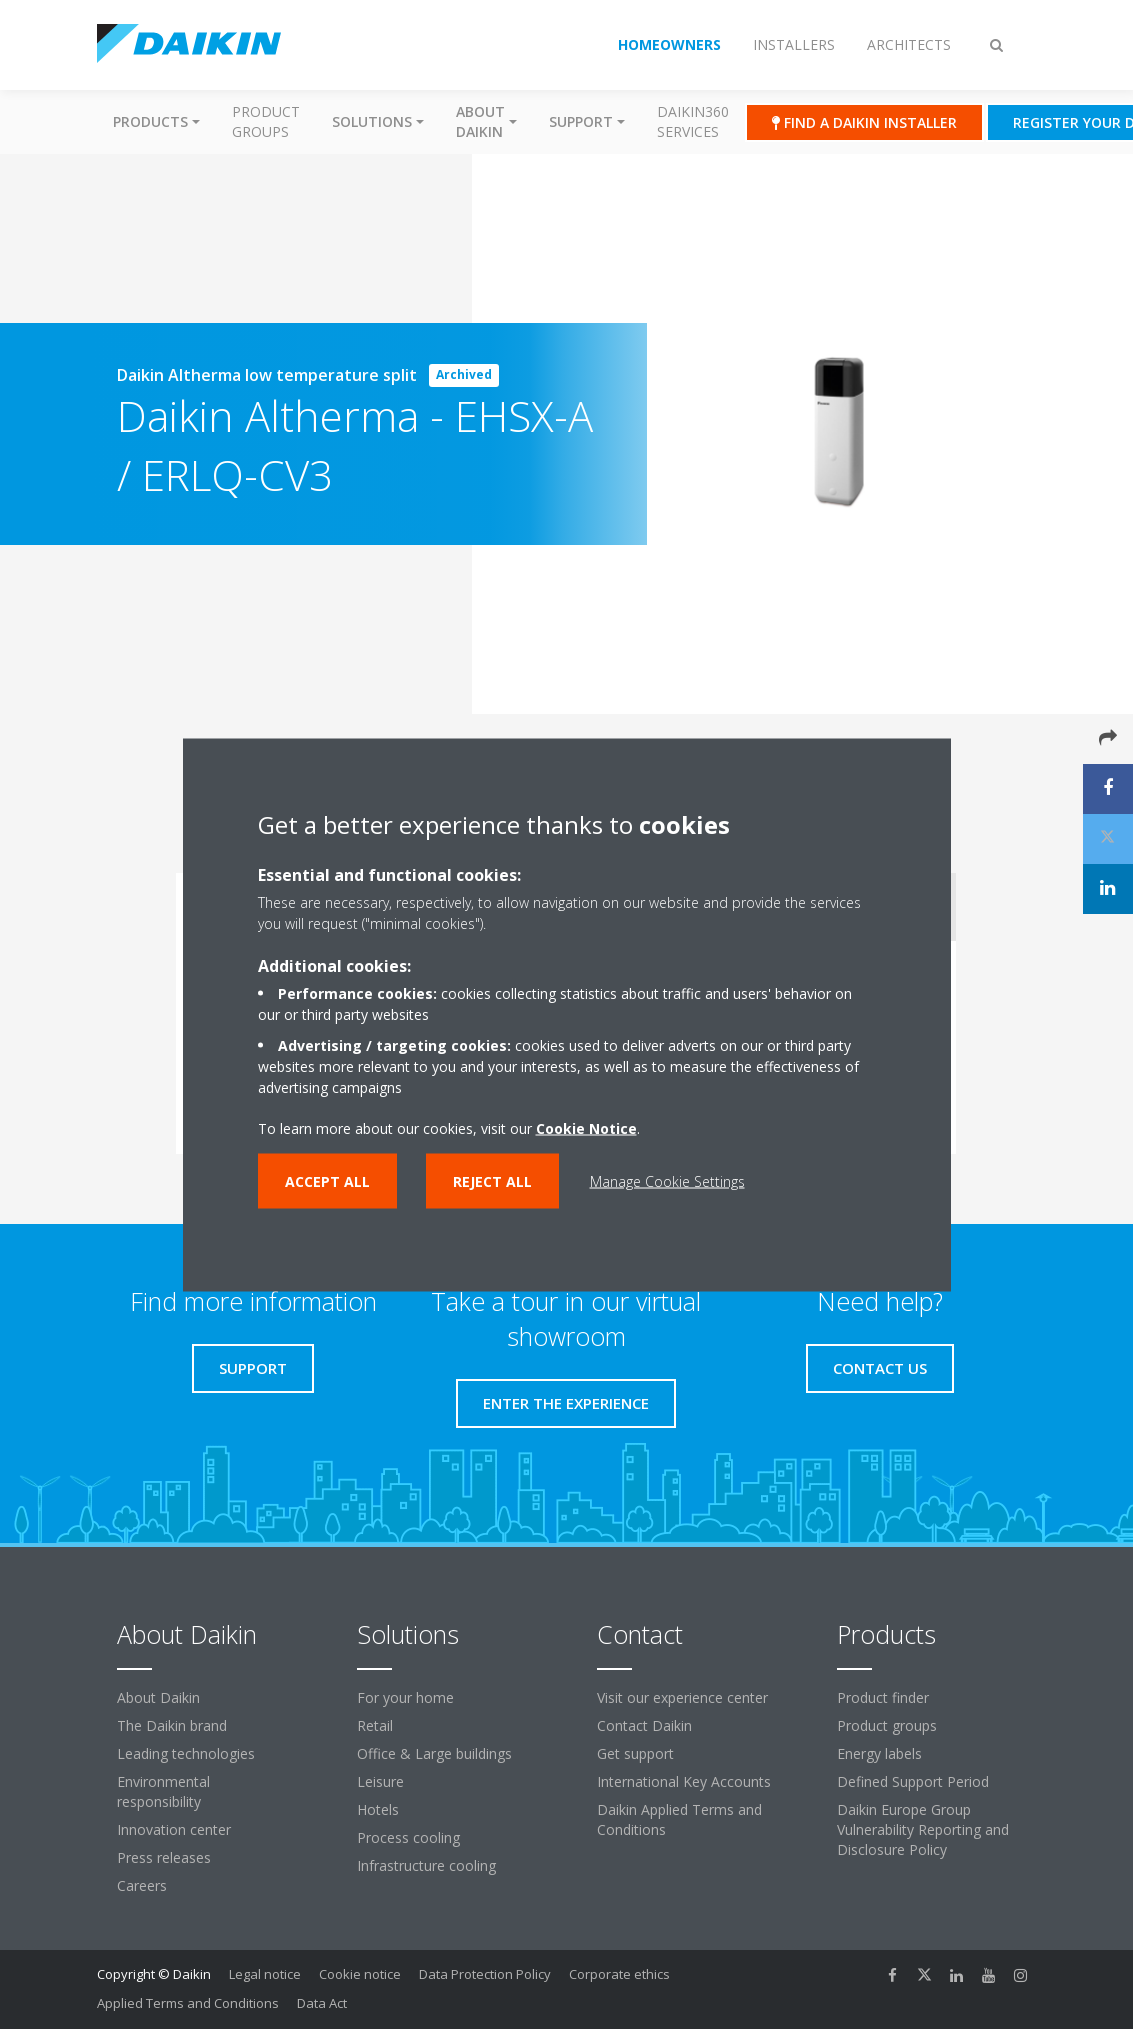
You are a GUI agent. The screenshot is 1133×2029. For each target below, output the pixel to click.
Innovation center (174, 1829)
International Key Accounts (684, 1781)
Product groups (266, 121)
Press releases (164, 1857)
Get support (635, 1753)
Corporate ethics (619, 1974)
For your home (405, 1697)
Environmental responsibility (163, 1791)
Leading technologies (186, 1753)
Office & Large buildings (434, 1753)
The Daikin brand (172, 1725)
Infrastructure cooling (426, 1865)
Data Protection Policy (485, 1974)
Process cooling (408, 1837)
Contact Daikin (644, 1725)
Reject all (492, 1180)
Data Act (322, 2003)
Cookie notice (360, 1974)
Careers (142, 1885)
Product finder (883, 1697)
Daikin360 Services (693, 121)
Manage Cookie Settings (667, 1180)
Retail (375, 1725)
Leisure (380, 1781)
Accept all (327, 1180)
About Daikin (158, 1697)
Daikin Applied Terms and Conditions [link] (679, 1819)
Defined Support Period (913, 1781)
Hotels (378, 1809)
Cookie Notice (586, 1127)
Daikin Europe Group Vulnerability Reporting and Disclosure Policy (923, 1829)
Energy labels (879, 1753)
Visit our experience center (682, 1697)
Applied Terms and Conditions (188, 2003)
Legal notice (265, 1974)
